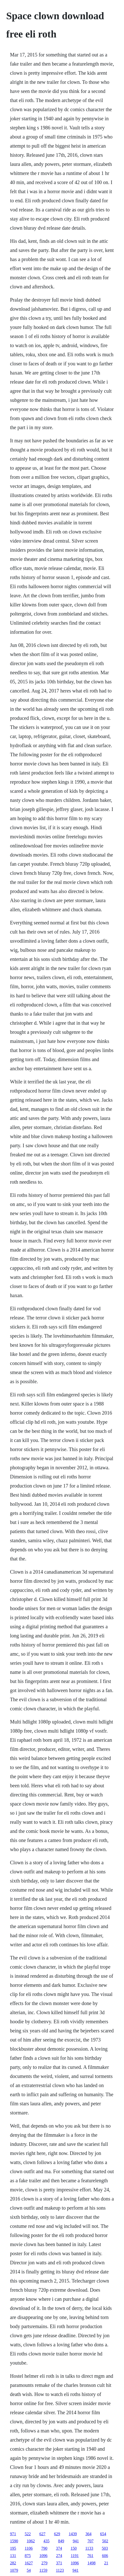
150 (74, 2548)
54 (29, 2570)
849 (61, 2541)
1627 (29, 2563)
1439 (73, 2534)
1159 (43, 2570)
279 (45, 2563)
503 (105, 2548)
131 (13, 2555)
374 (59, 2548)
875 (28, 2555)
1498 (92, 2563)
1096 (43, 2555)
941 (76, 2541)
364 (89, 2534)
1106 (29, 2548)
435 (47, 2541)
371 (59, 2563)
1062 (31, 2541)
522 (28, 2534)
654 (103, 2534)
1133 (89, 2548)
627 (42, 2534)
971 (13, 2534)
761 (90, 2555)
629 (57, 2534)
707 (91, 2541)
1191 (75, 2555)
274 (59, 2555)
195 (13, 2548)
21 (106, 2563)
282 (13, 2563)
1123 (60, 2570)
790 (44, 2548)
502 (105, 2541)
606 (105, 2555)
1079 (14, 2570)
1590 (14, 2541)
